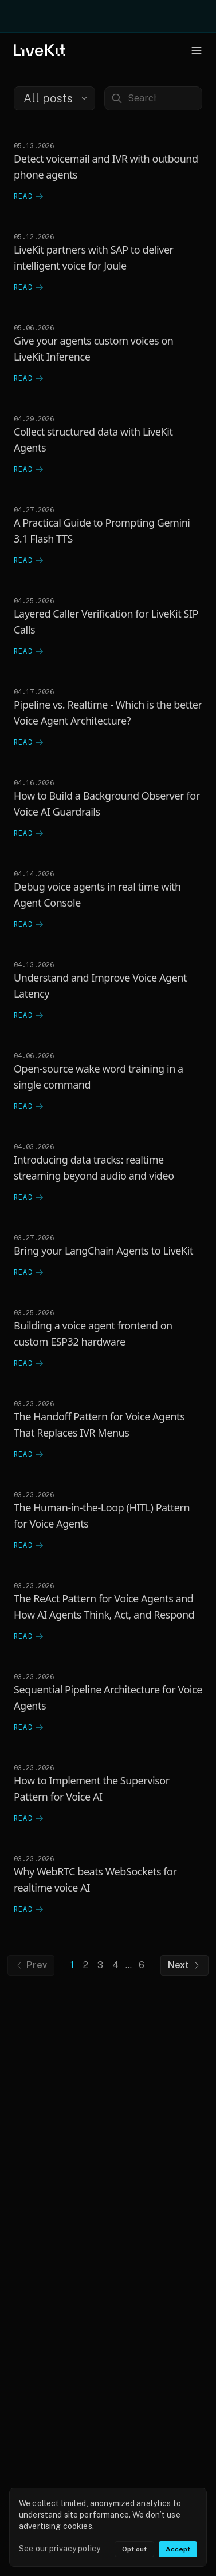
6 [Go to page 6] (141, 1965)
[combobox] (54, 98)
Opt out (134, 2549)
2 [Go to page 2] (85, 1965)
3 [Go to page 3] (100, 1965)
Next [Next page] (184, 1965)
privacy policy (74, 2548)
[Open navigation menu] (196, 50)
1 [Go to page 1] (72, 1965)
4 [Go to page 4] (115, 1965)
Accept (178, 2549)
